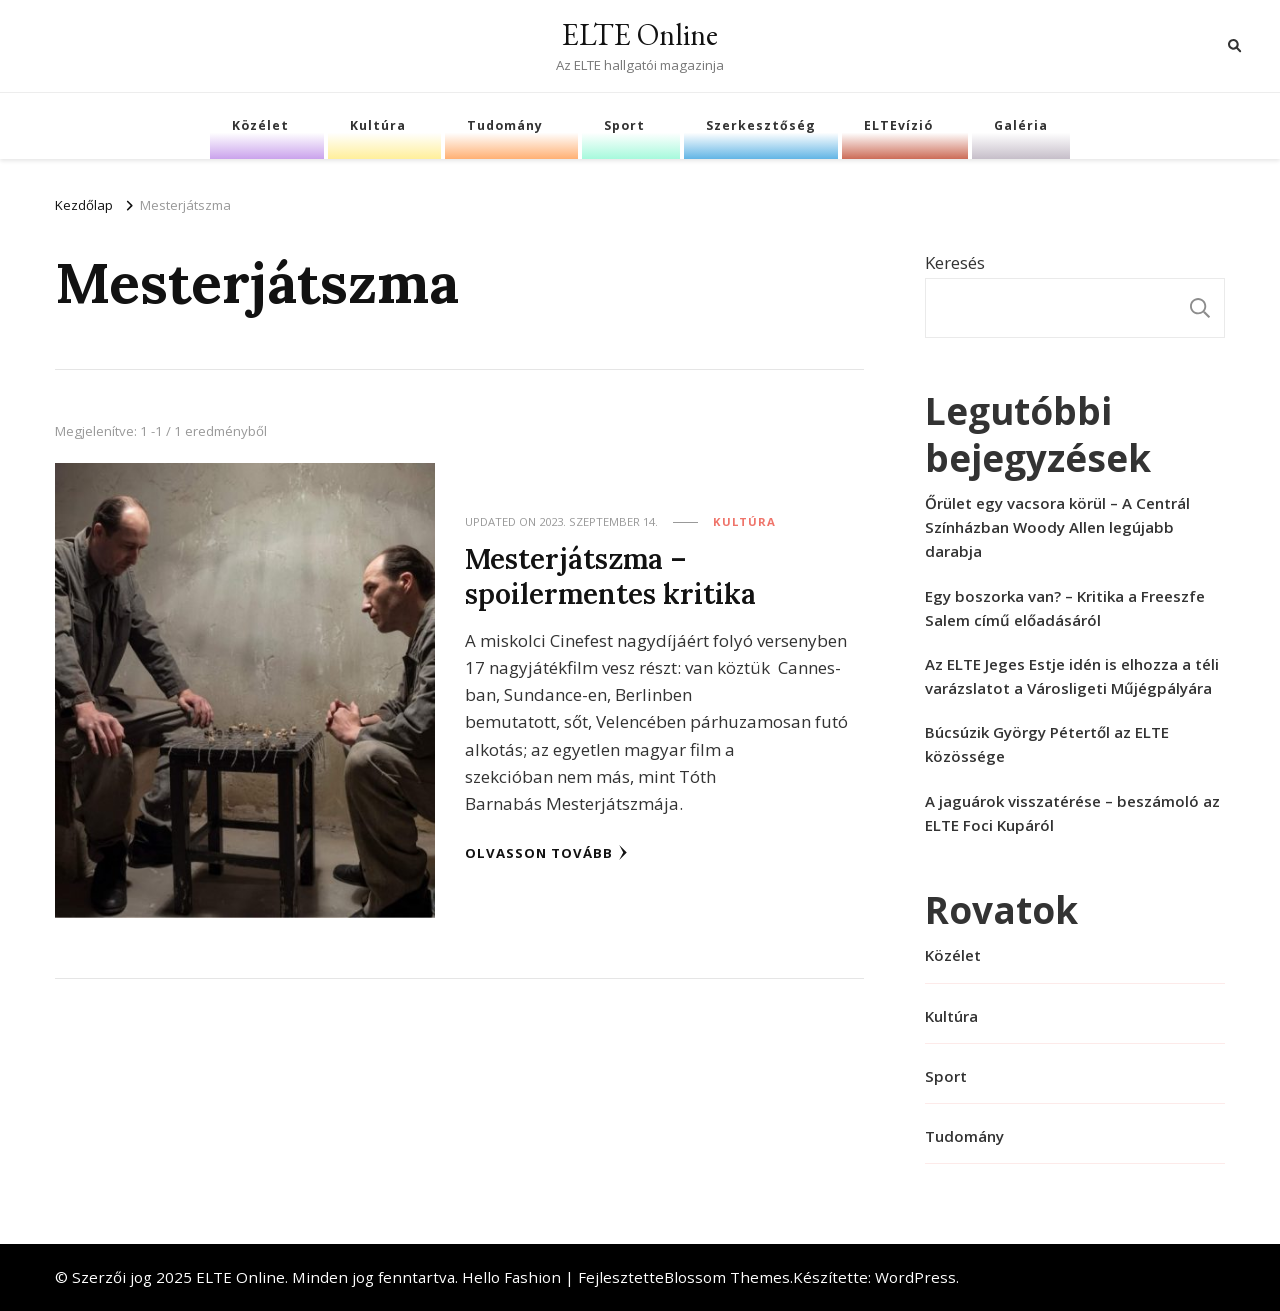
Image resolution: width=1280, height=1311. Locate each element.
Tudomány (505, 125)
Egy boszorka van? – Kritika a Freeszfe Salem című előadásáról (1065, 608)
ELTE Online (640, 34)
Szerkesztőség (761, 125)
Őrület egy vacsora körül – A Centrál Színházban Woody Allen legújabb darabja (1057, 527)
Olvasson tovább (546, 853)
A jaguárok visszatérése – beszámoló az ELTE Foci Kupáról (1072, 813)
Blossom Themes (727, 1277)
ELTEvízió (898, 125)
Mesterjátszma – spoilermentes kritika (610, 576)
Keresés (955, 262)
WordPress (915, 1277)
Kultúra (378, 125)
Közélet (260, 125)
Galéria (1021, 125)
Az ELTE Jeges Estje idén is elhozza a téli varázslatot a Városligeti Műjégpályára (1072, 676)
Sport (624, 125)
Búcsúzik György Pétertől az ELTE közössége (1047, 744)
